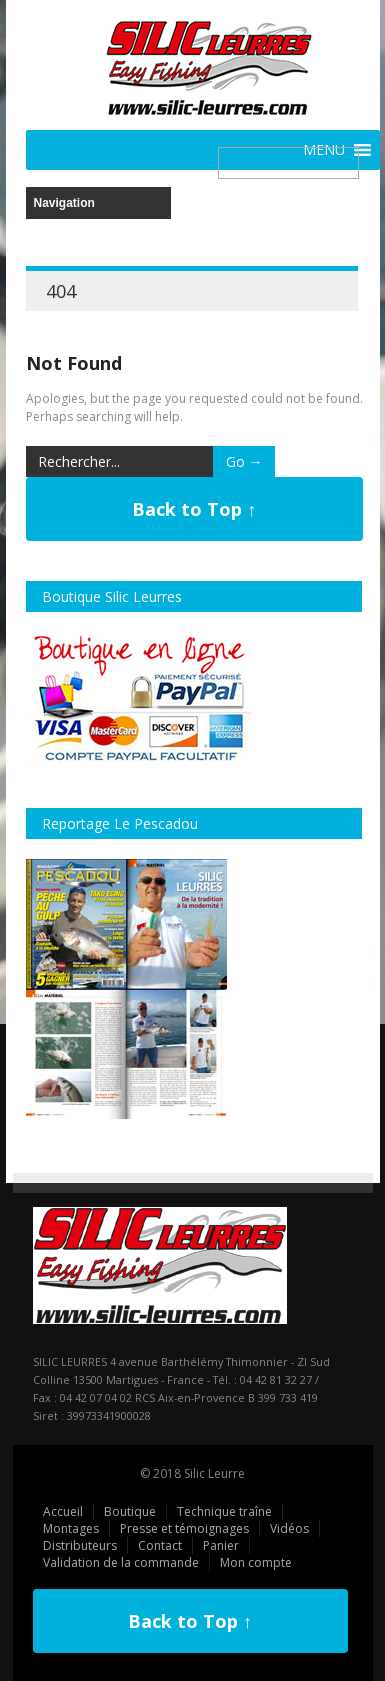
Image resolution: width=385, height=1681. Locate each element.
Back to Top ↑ (194, 509)
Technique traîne (224, 1511)
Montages (71, 1528)
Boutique (130, 1511)
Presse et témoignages (184, 1528)
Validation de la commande (121, 1562)
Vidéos (289, 1528)
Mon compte (256, 1562)
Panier (221, 1545)
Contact (160, 1545)
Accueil (63, 1511)
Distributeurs (80, 1545)
